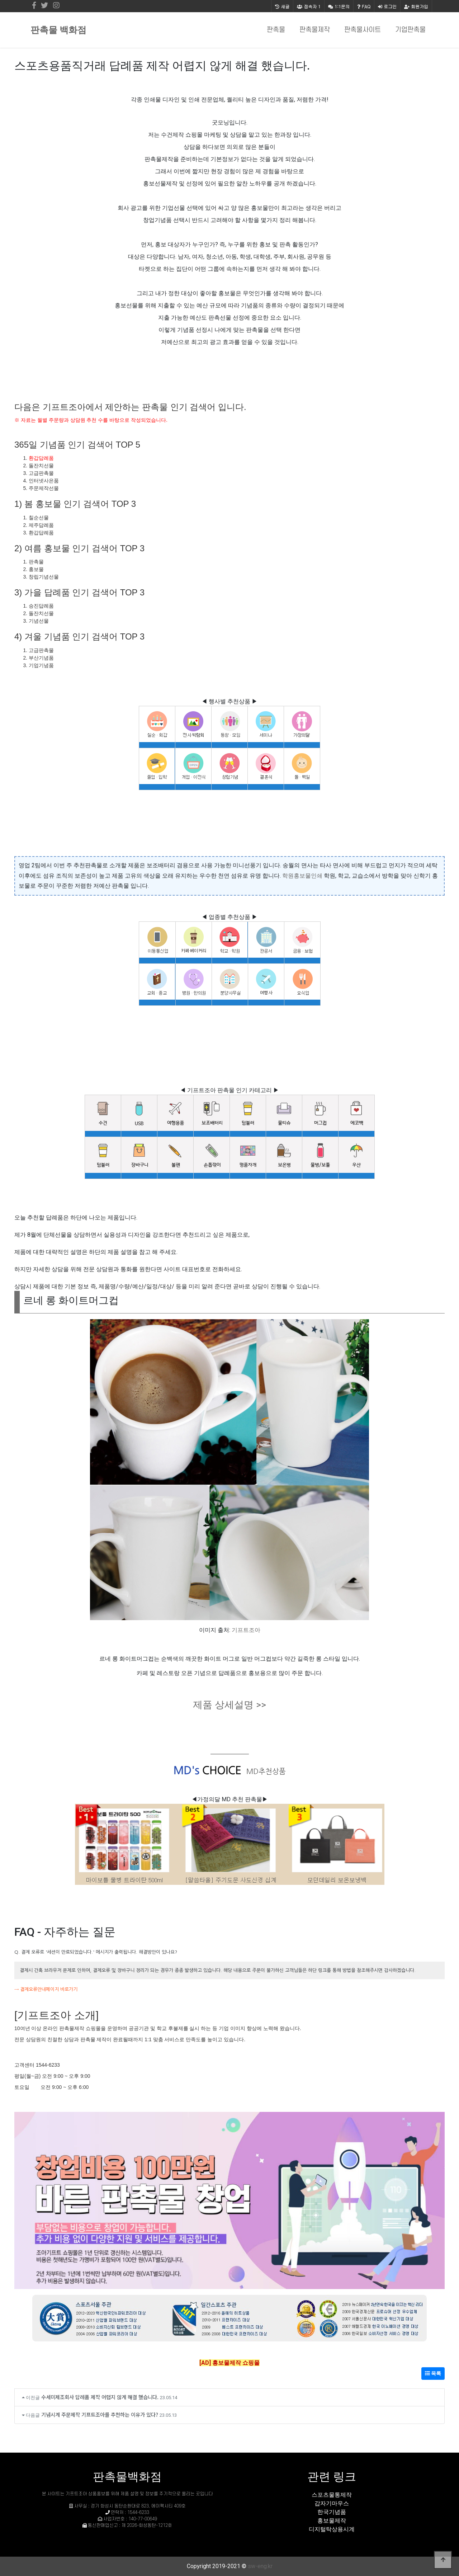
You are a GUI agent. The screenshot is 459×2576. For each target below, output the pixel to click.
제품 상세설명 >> (229, 1705)
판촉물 (276, 30)
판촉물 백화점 (58, 30)
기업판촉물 (410, 30)
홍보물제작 (331, 2520)
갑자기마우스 (331, 2503)
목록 (433, 2373)
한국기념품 (331, 2512)
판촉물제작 (314, 30)
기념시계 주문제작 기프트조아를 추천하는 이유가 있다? (99, 2414)
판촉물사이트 (362, 30)
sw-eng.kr (260, 2566)
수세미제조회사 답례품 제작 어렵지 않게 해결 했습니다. (99, 2397)
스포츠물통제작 (332, 2494)
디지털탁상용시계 (332, 2529)
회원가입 (416, 6)
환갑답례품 (41, 458)
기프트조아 (246, 1630)
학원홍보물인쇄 (302, 875)
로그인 (387, 6)
